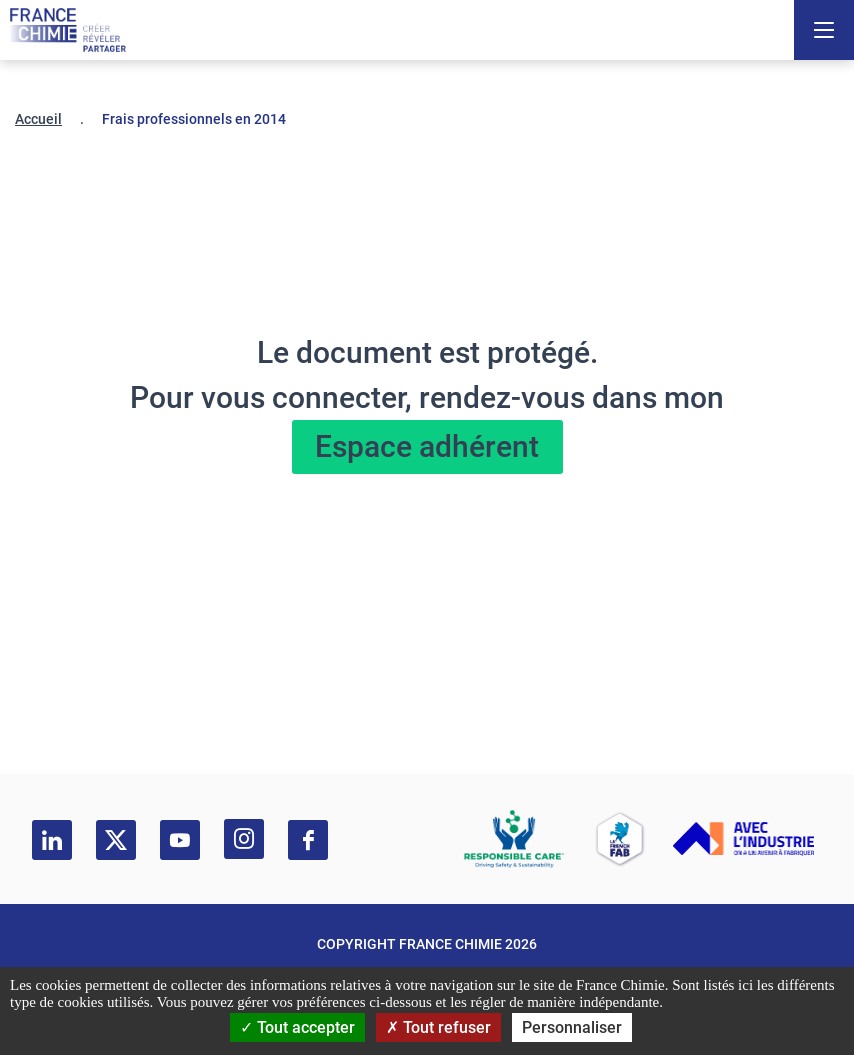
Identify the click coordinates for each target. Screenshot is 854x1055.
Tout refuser (438, 1027)
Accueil (38, 119)
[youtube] (180, 840)
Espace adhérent (427, 446)
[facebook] (308, 840)
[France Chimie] (68, 30)
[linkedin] (52, 840)
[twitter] (116, 840)
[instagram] (244, 839)
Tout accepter (297, 1027)
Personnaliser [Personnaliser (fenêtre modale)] (572, 1027)
